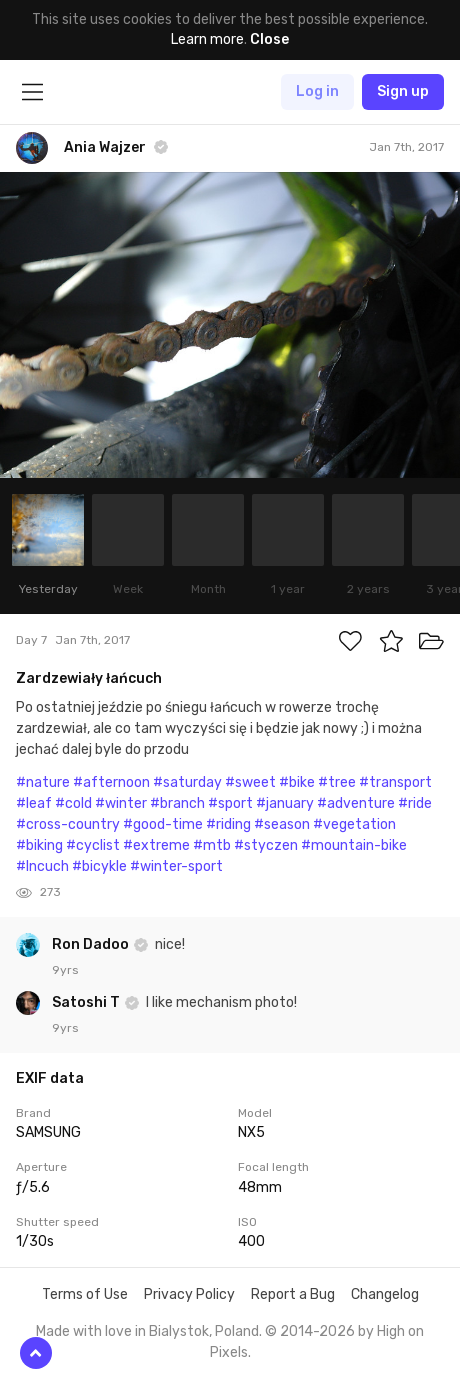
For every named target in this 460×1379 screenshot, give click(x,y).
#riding (228, 824)
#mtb (212, 845)
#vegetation (354, 824)
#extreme (156, 845)
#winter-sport (176, 866)
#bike (297, 782)
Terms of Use (85, 1294)
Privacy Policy (189, 1294)
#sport (230, 803)
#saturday (187, 782)
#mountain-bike (354, 845)
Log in (317, 91)
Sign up (403, 91)
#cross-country (68, 824)
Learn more (207, 39)
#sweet (250, 782)
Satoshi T (87, 1002)
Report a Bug (293, 1294)
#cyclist (93, 845)
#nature (43, 782)
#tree (337, 782)
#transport (395, 782)
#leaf (34, 803)
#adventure (356, 803)
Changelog (385, 1294)
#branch (177, 803)
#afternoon (111, 782)
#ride (415, 803)
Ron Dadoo (92, 944)
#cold (73, 803)
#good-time (163, 824)
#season (282, 824)
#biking (39, 845)
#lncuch (42, 866)
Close (269, 39)
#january (285, 803)
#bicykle (99, 866)
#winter (121, 803)
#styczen (266, 845)
